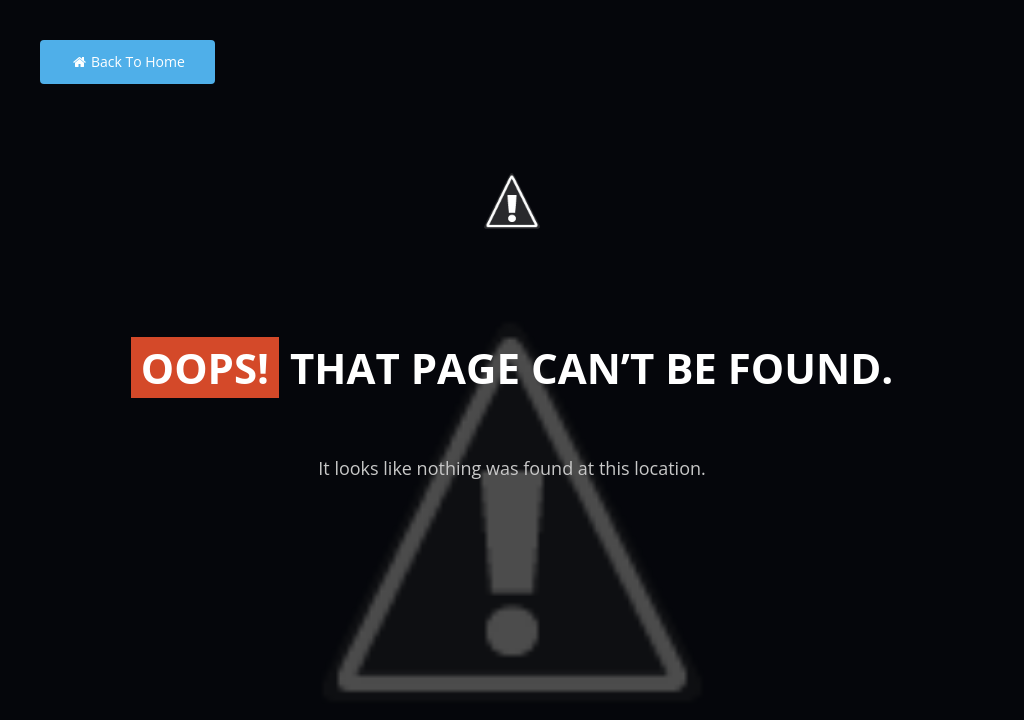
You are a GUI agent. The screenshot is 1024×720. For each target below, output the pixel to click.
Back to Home (127, 61)
